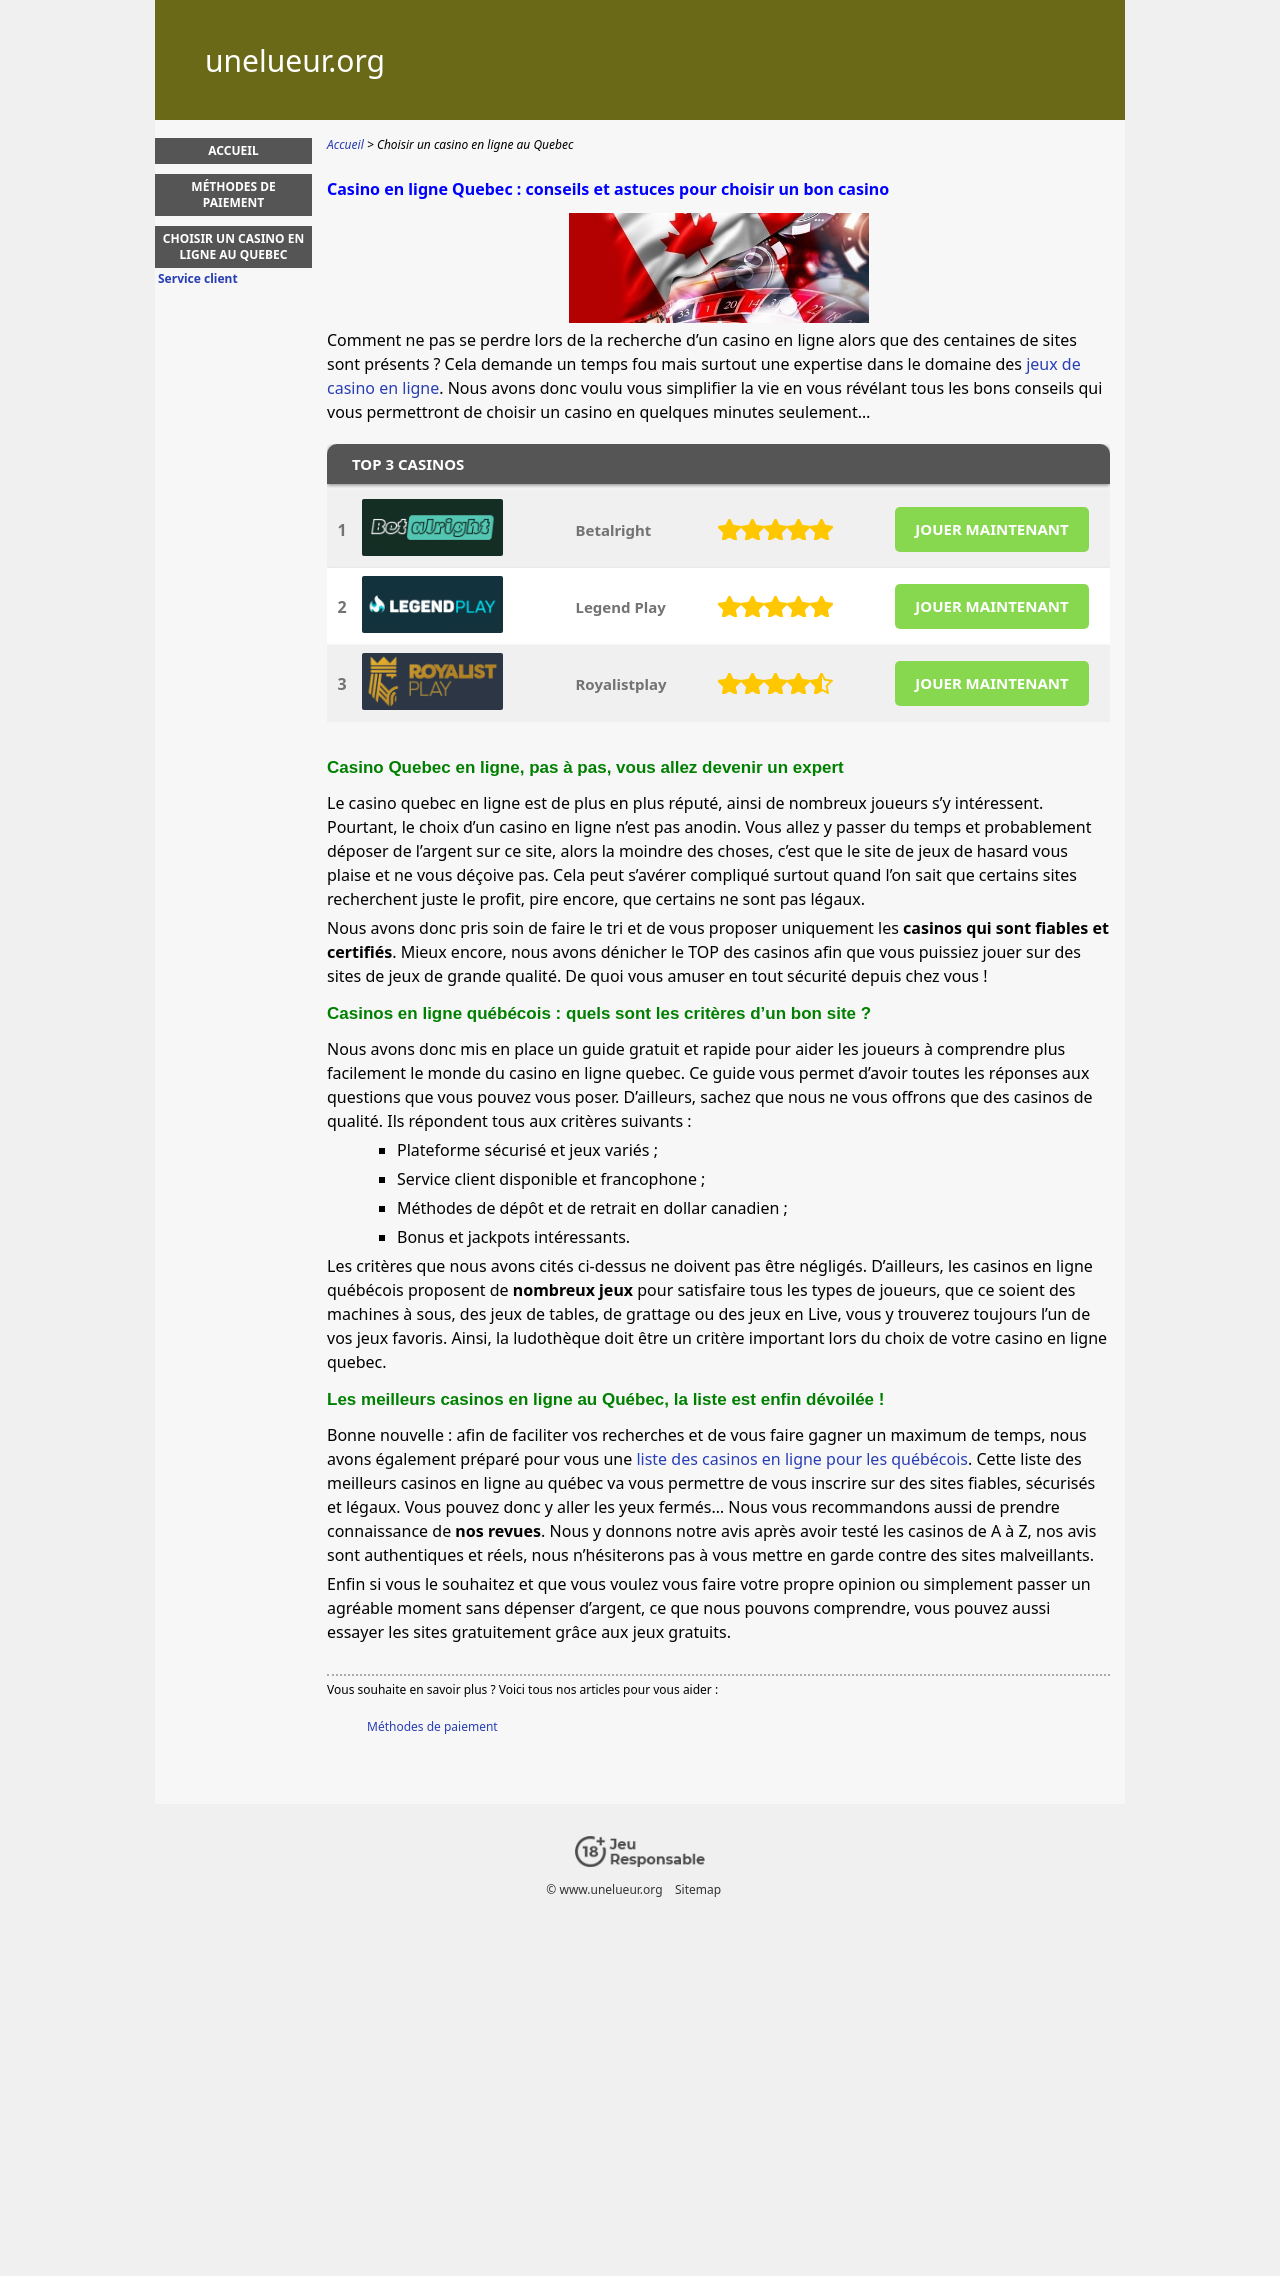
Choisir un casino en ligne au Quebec (233, 246)
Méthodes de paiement (432, 1726)
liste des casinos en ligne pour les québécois (802, 1459)
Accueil (233, 150)
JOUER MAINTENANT (991, 529)
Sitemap (698, 1889)
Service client (198, 279)
